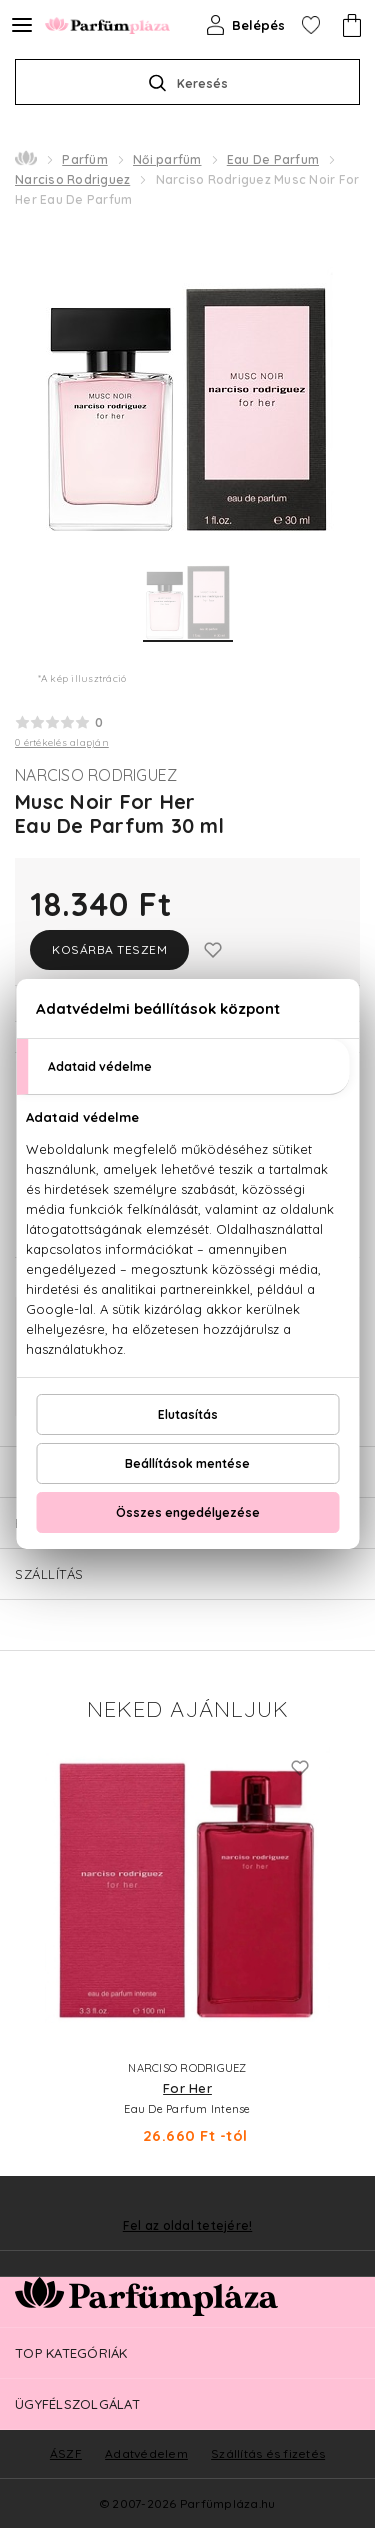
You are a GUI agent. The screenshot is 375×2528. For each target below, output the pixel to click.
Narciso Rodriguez (72, 179)
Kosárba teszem (109, 949)
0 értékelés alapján (62, 742)
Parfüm (85, 159)
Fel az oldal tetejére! (188, 2226)
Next (345, 1942)
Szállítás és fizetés (268, 2453)
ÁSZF (66, 2453)
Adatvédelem (146, 2453)
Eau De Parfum (273, 159)
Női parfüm (167, 159)
